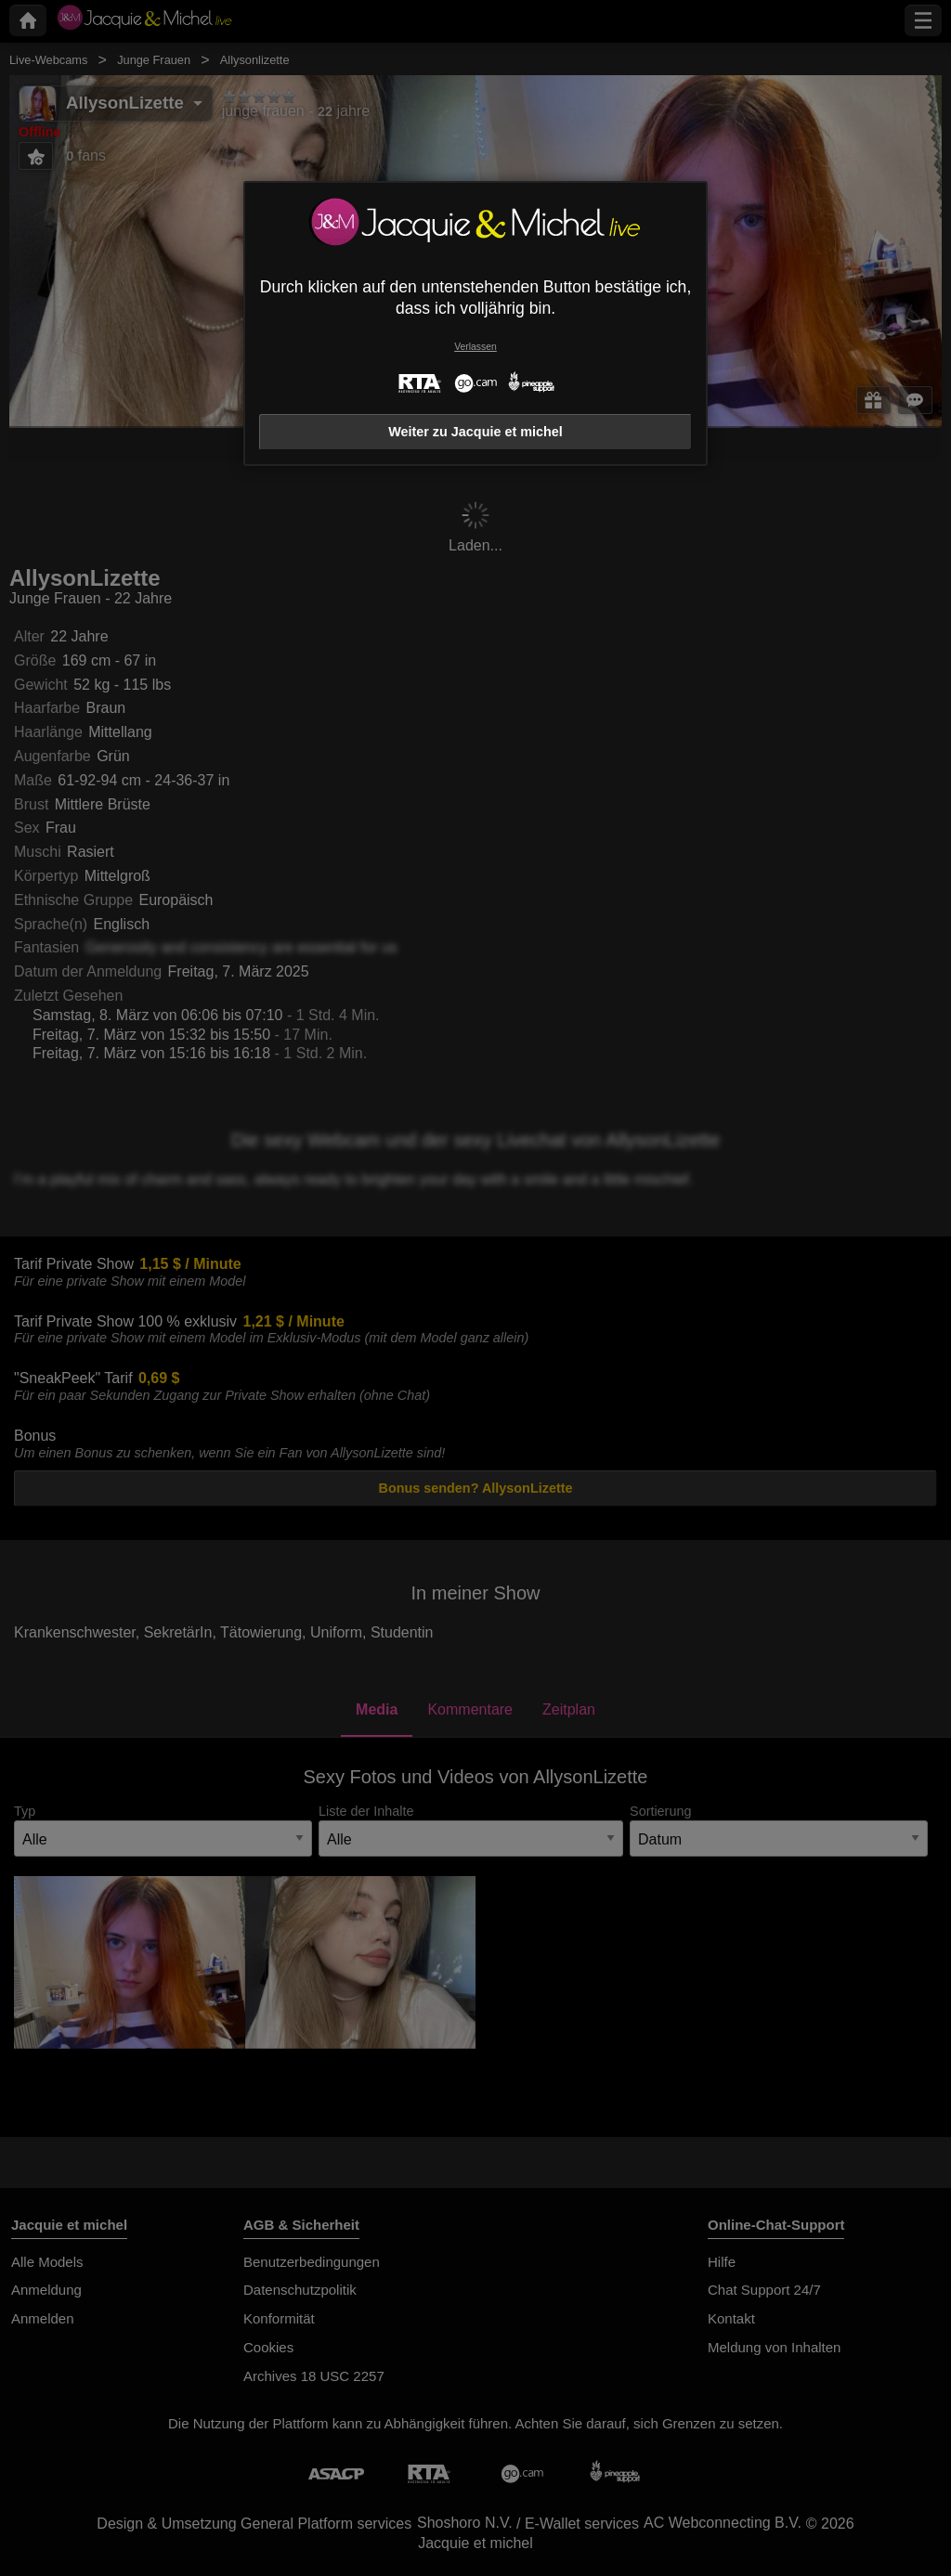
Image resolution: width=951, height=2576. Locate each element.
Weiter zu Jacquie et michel (475, 431)
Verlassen (475, 347)
